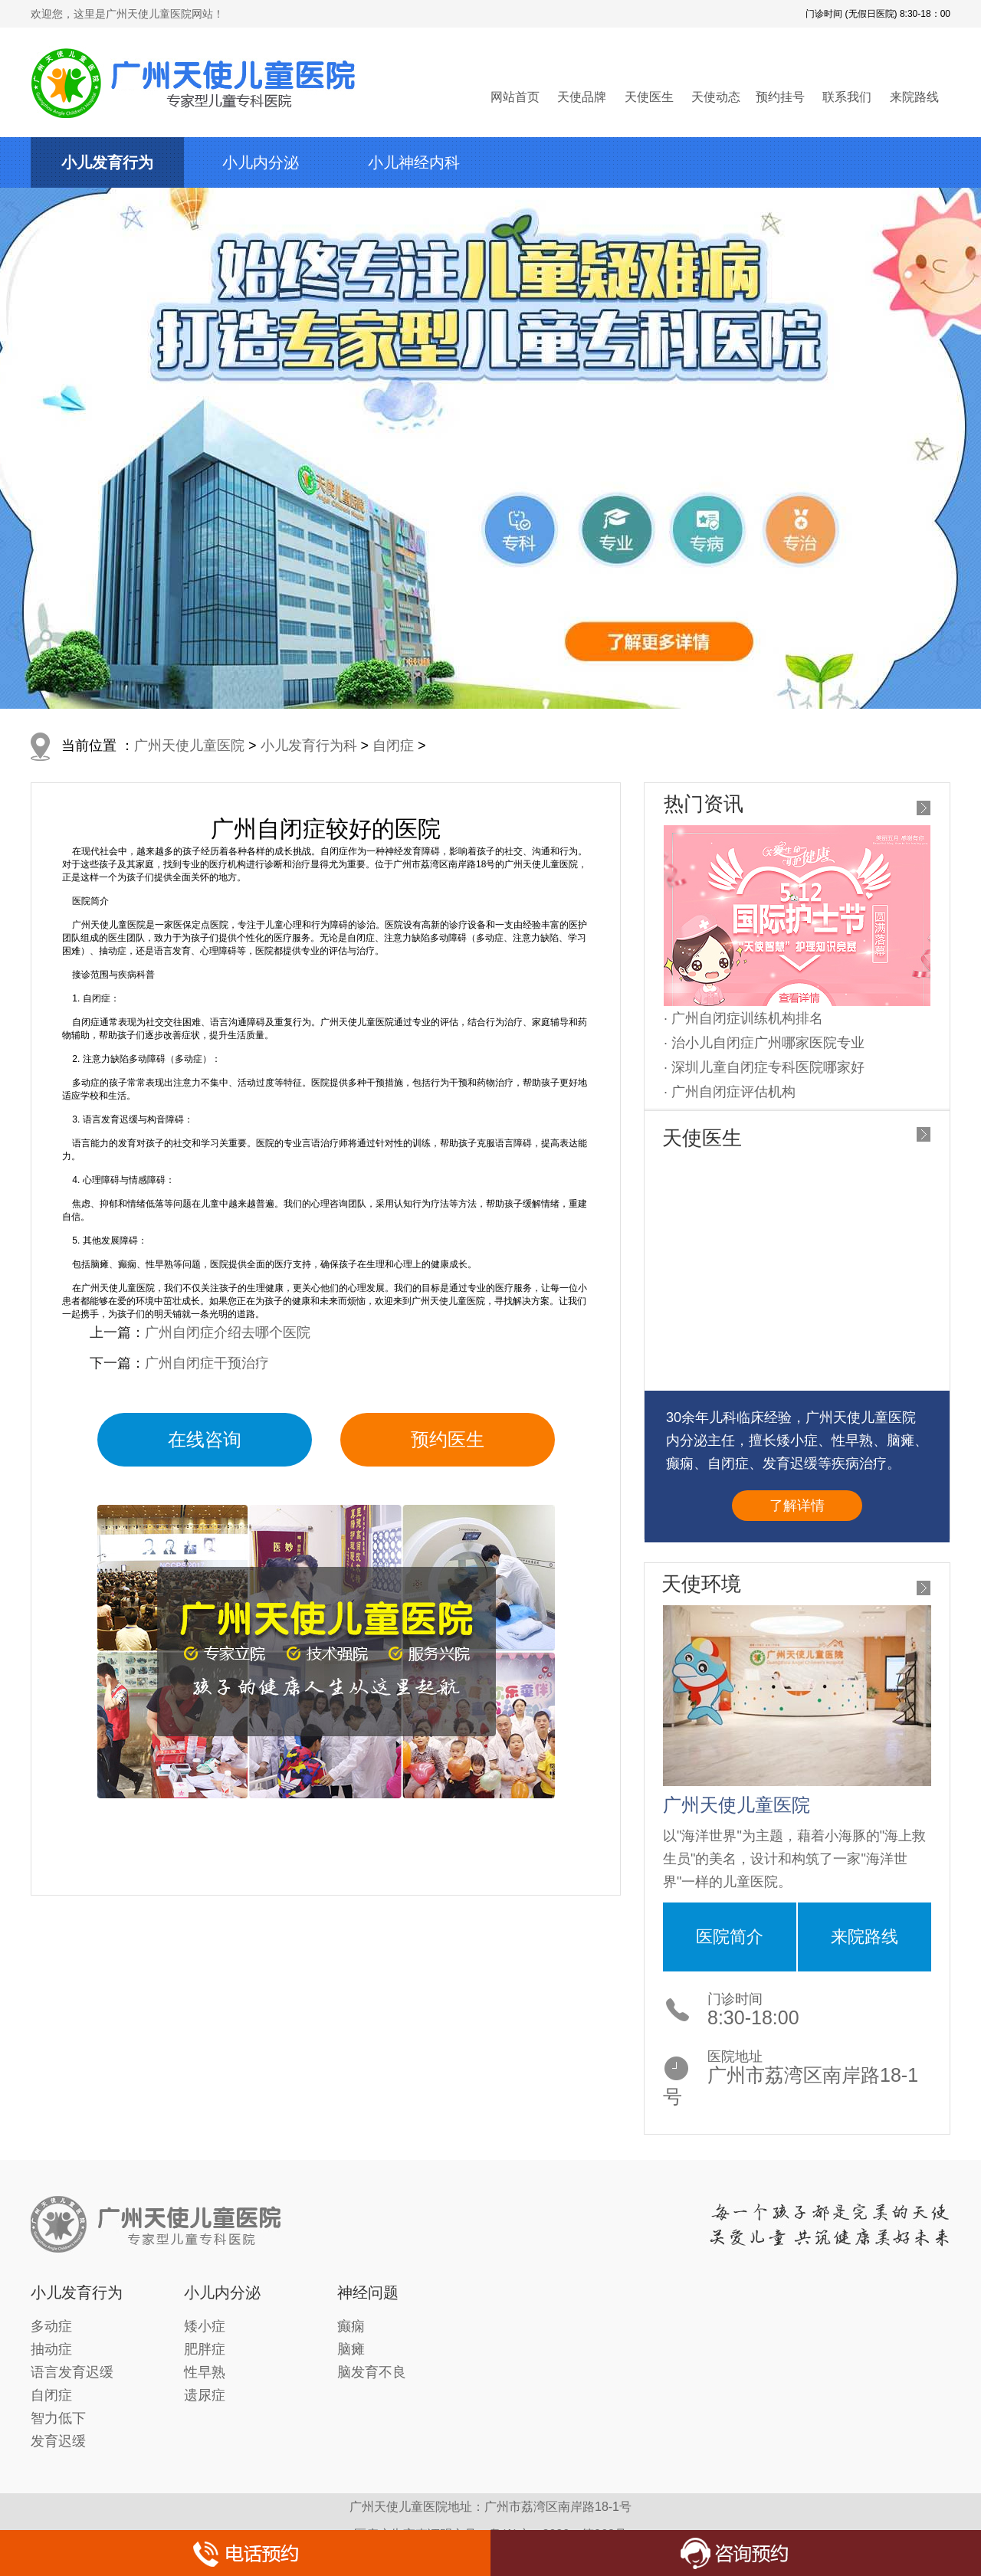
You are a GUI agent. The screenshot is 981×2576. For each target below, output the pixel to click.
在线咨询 (204, 1439)
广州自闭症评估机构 (733, 1092)
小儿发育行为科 (309, 745)
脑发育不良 (371, 2372)
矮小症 (204, 2326)
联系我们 (846, 96)
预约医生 (447, 1439)
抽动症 (51, 2349)
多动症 (51, 2326)
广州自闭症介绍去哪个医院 (227, 1332)
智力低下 (58, 2418)
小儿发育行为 (107, 162)
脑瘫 (351, 2349)
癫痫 (351, 2326)
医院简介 (729, 1936)
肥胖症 (204, 2349)
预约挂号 (780, 96)
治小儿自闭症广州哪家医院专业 (768, 1042)
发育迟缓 (58, 2441)
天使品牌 (581, 96)
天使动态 (715, 96)
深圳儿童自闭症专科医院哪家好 (768, 1067)
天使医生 (649, 96)
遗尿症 (204, 2395)
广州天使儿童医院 (189, 745)
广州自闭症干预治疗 (207, 1363)
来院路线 (914, 96)
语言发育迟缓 (72, 2372)
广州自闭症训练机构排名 (747, 1018)
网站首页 (515, 96)
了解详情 (797, 1505)
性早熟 (204, 2372)
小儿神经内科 (414, 162)
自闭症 (393, 745)
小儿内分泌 (260, 162)
